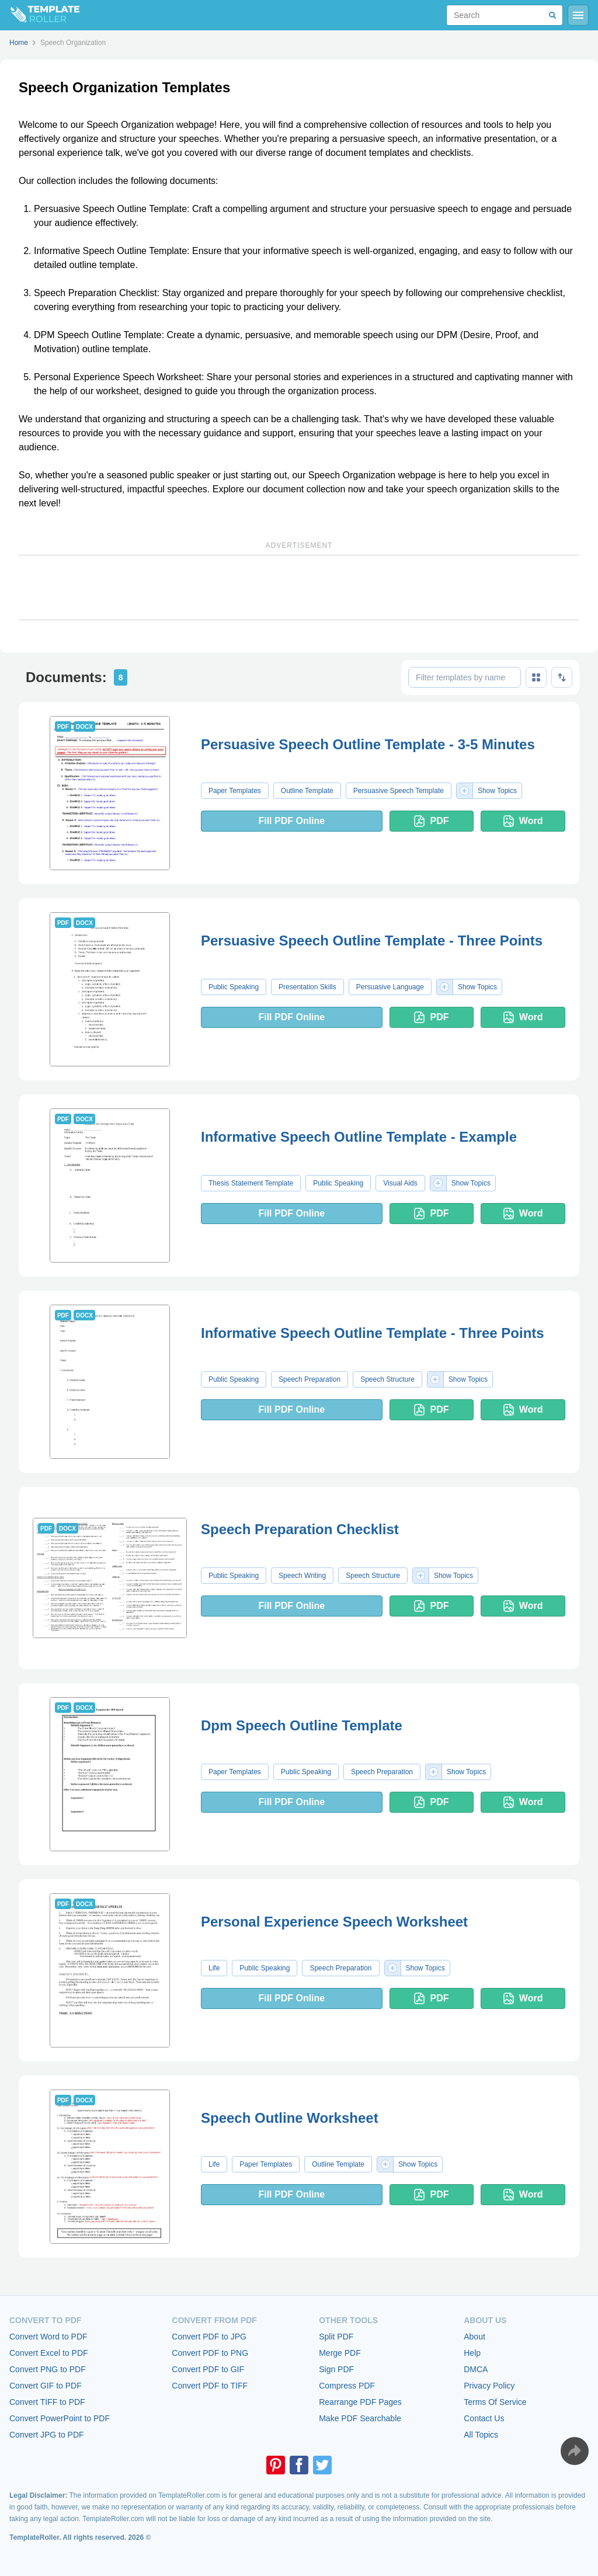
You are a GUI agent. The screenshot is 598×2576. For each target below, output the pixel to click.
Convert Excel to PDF (48, 2353)
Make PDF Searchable (360, 2418)
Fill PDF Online (291, 821)
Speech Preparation (309, 1379)
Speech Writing (302, 1576)
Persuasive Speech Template (398, 791)
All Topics (481, 2434)
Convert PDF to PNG (210, 2353)
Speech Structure (387, 1379)
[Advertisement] (299, 587)
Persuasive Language (390, 987)
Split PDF (336, 2336)
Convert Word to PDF (48, 2336)
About (474, 2336)
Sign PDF (336, 2369)
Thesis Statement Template (250, 1183)
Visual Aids (400, 1183)
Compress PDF (347, 2385)
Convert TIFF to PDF (47, 2402)
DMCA (476, 2369)
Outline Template (307, 791)
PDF (431, 821)
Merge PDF (340, 2353)
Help (472, 2353)
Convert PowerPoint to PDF (59, 2418)
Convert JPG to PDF (46, 2434)
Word (523, 821)
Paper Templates (234, 791)
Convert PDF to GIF (208, 2369)
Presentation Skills (307, 987)
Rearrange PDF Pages (360, 2402)
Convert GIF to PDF (45, 2385)
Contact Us (484, 2418)
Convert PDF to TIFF (210, 2385)
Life (214, 1968)
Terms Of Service (495, 2402)
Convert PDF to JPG (209, 2336)
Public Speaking (233, 987)
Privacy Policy (489, 2385)
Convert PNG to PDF (47, 2369)
